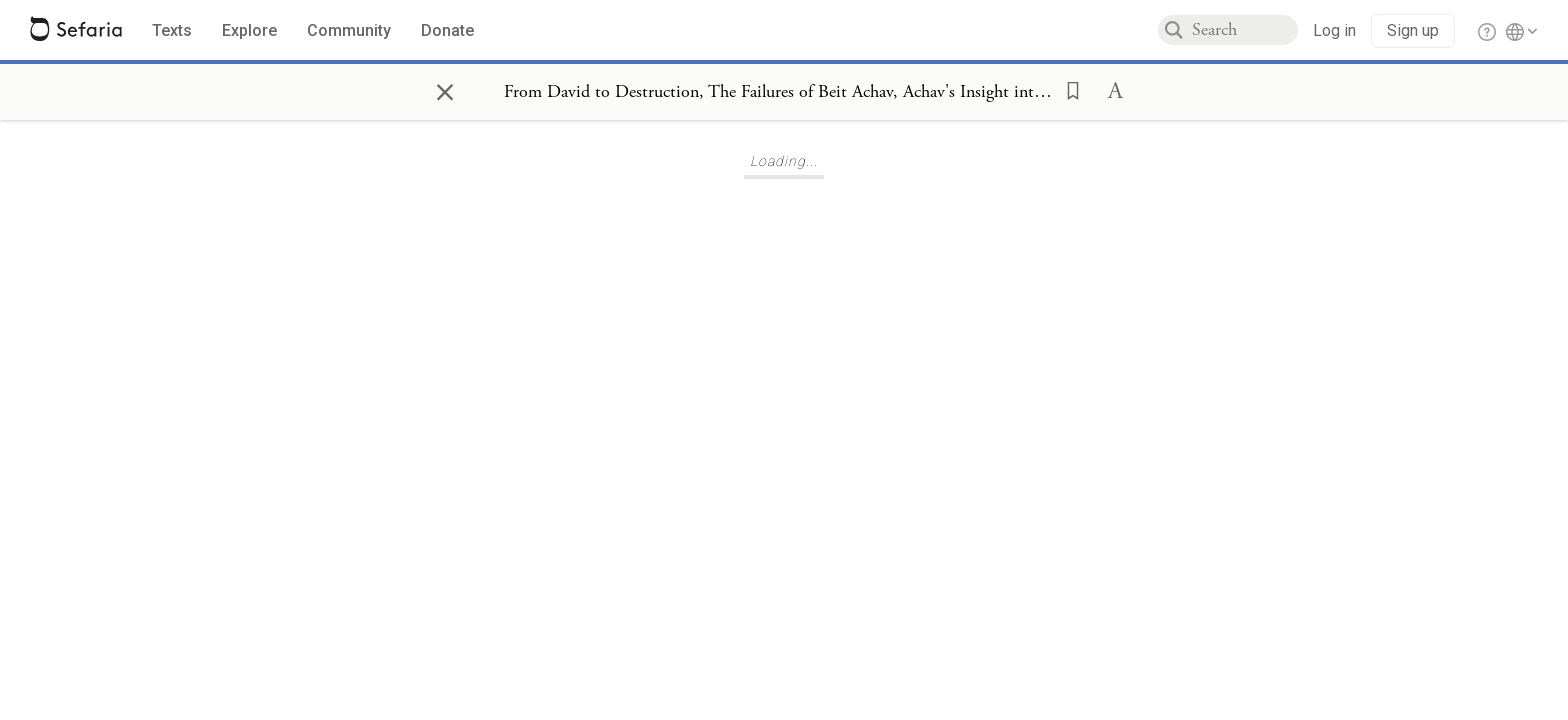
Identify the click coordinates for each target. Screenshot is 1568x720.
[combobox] (1245, 30)
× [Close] (445, 89)
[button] (1067, 89)
